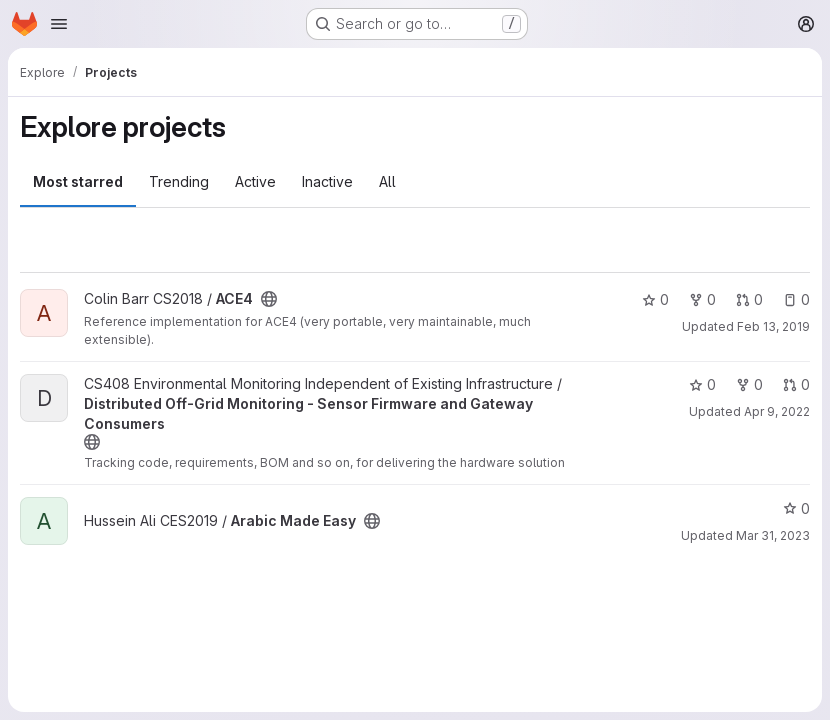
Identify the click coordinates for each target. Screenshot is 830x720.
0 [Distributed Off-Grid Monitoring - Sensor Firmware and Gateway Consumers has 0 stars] (702, 384)
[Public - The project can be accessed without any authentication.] (269, 299)
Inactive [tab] (327, 181)
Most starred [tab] (78, 181)
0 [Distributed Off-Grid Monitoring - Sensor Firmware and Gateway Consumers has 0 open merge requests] (796, 384)
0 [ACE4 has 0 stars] (655, 299)
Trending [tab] (179, 181)
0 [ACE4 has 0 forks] (702, 299)
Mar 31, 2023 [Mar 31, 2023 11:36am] (773, 535)
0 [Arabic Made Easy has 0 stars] (796, 508)
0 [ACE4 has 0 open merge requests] (749, 299)
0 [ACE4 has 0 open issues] (796, 299)
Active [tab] (255, 181)
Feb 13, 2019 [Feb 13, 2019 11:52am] (773, 326)
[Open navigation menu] (59, 24)
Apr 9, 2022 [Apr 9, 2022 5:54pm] (777, 411)
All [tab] (387, 181)
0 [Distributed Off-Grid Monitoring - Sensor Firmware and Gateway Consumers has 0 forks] (749, 384)
